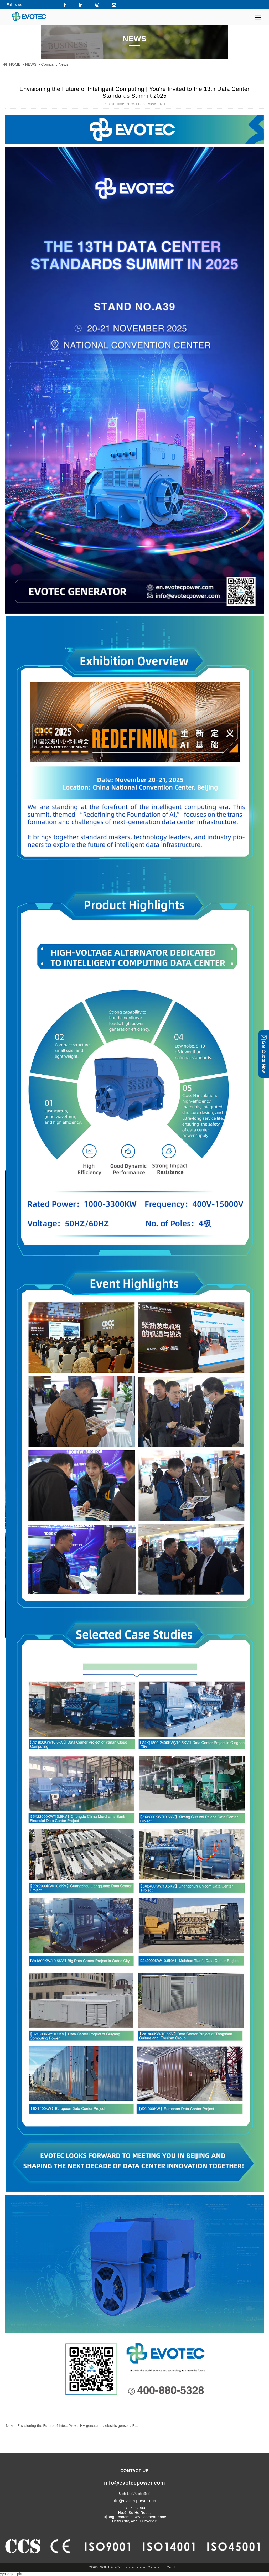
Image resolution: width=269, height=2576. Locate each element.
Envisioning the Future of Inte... (36, 2426)
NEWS (31, 64)
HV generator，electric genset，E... (103, 2426)
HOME (15, 64)
